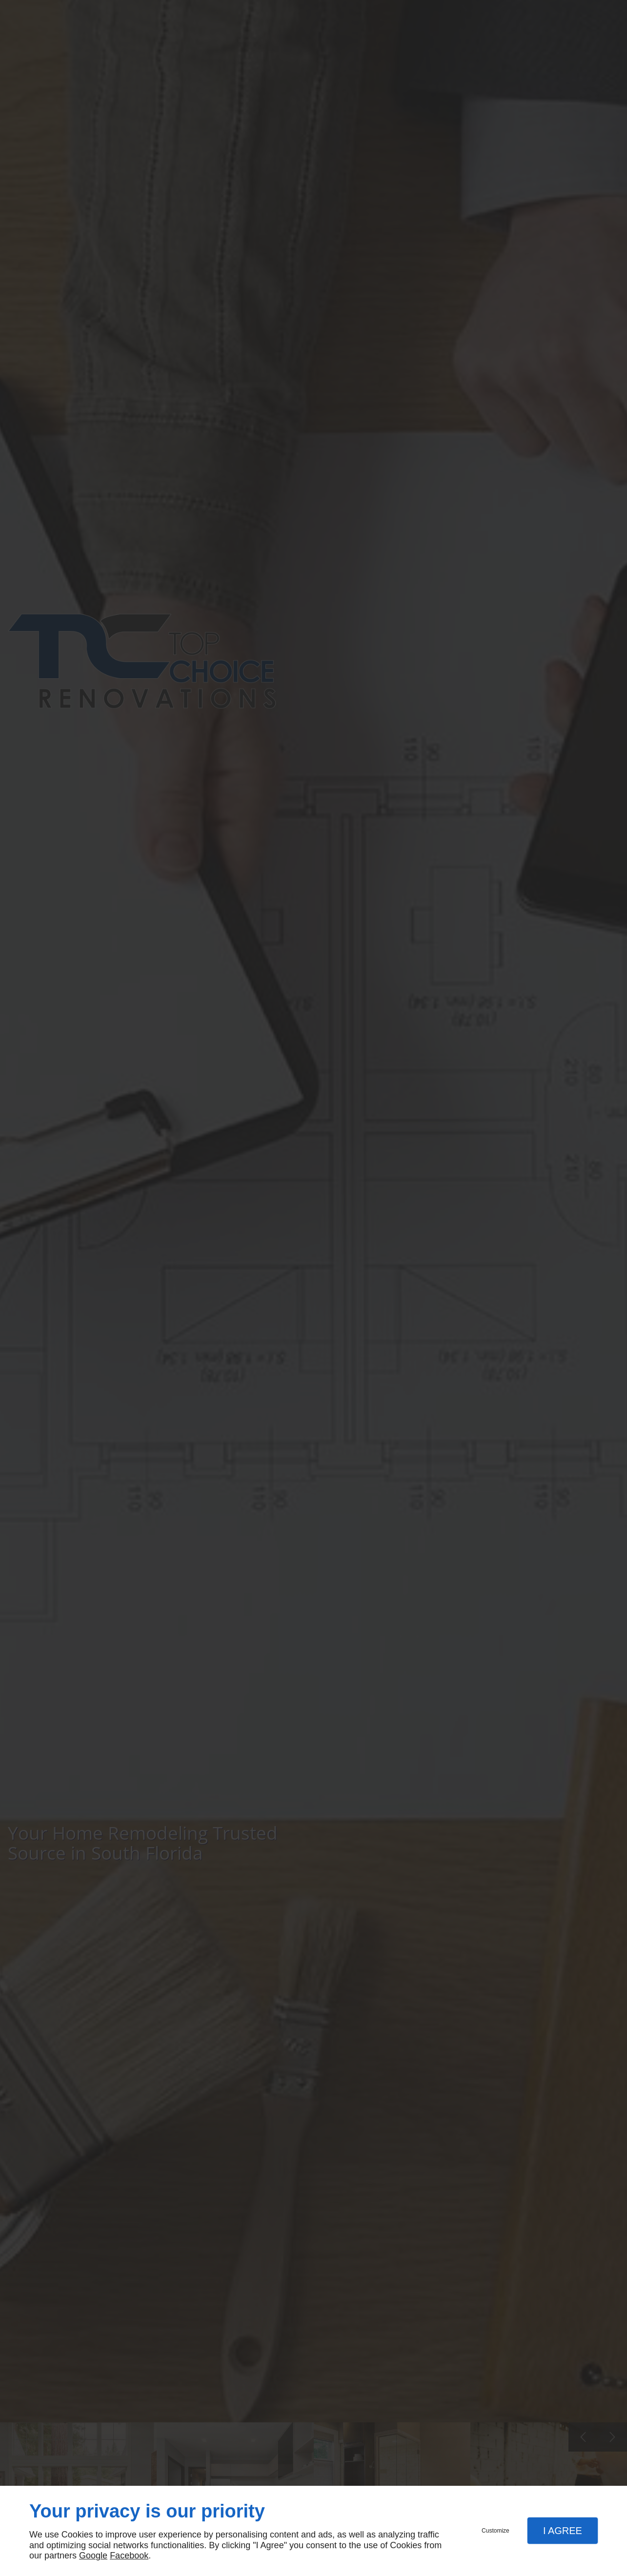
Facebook (129, 2555)
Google (93, 2555)
